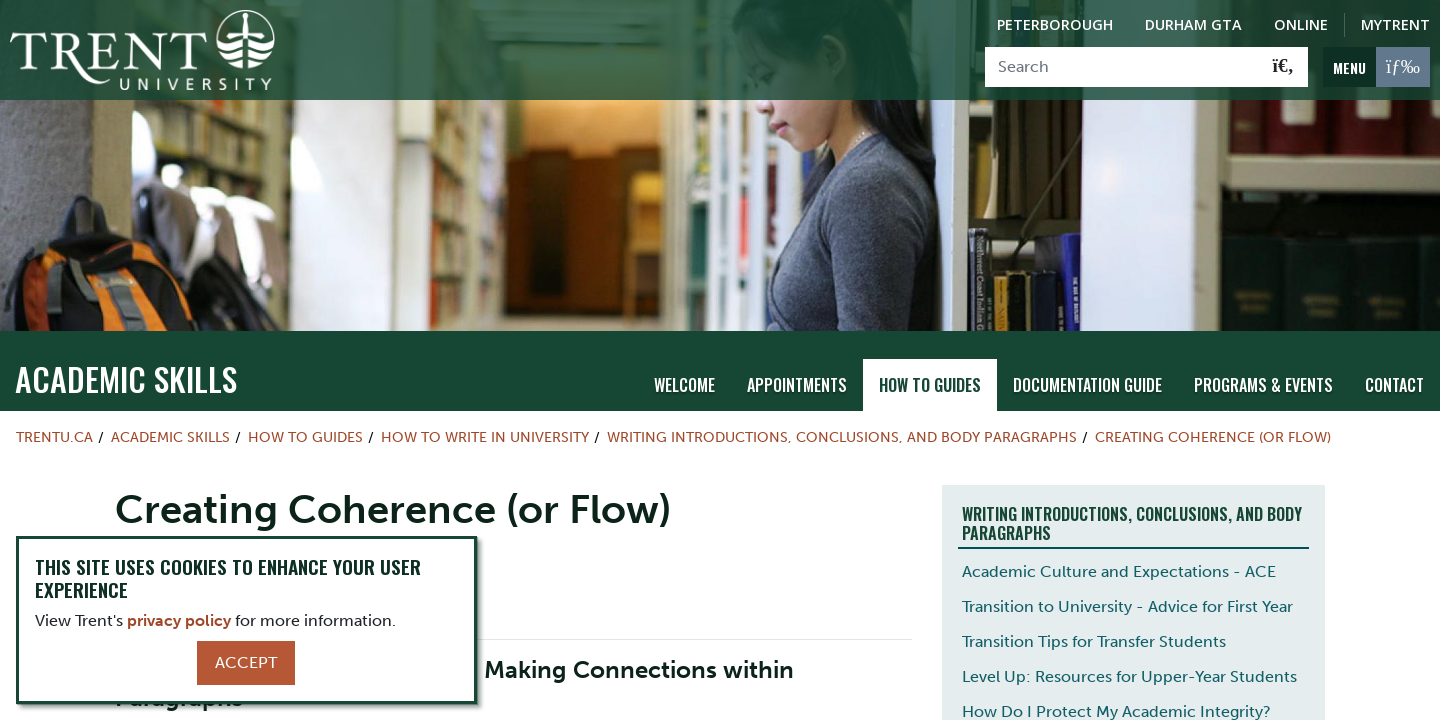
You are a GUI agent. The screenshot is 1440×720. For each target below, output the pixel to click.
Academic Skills (126, 378)
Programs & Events (1263, 385)
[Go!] (1283, 67)
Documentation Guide (1087, 385)
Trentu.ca (54, 437)
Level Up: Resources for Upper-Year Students (1129, 676)
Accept (246, 662)
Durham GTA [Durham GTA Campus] (1193, 24)
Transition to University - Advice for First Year (1127, 606)
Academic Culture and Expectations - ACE (1119, 571)
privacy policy (179, 620)
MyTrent (1395, 24)
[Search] (1122, 67)
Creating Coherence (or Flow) (1213, 437)
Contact (1394, 385)
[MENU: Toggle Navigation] (1376, 67)
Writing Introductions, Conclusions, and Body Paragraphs (842, 437)
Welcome (684, 385)
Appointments (797, 385)
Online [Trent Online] (1301, 24)
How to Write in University (485, 437)
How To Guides (930, 385)
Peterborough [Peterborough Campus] (1055, 24)
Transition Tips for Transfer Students (1094, 641)
